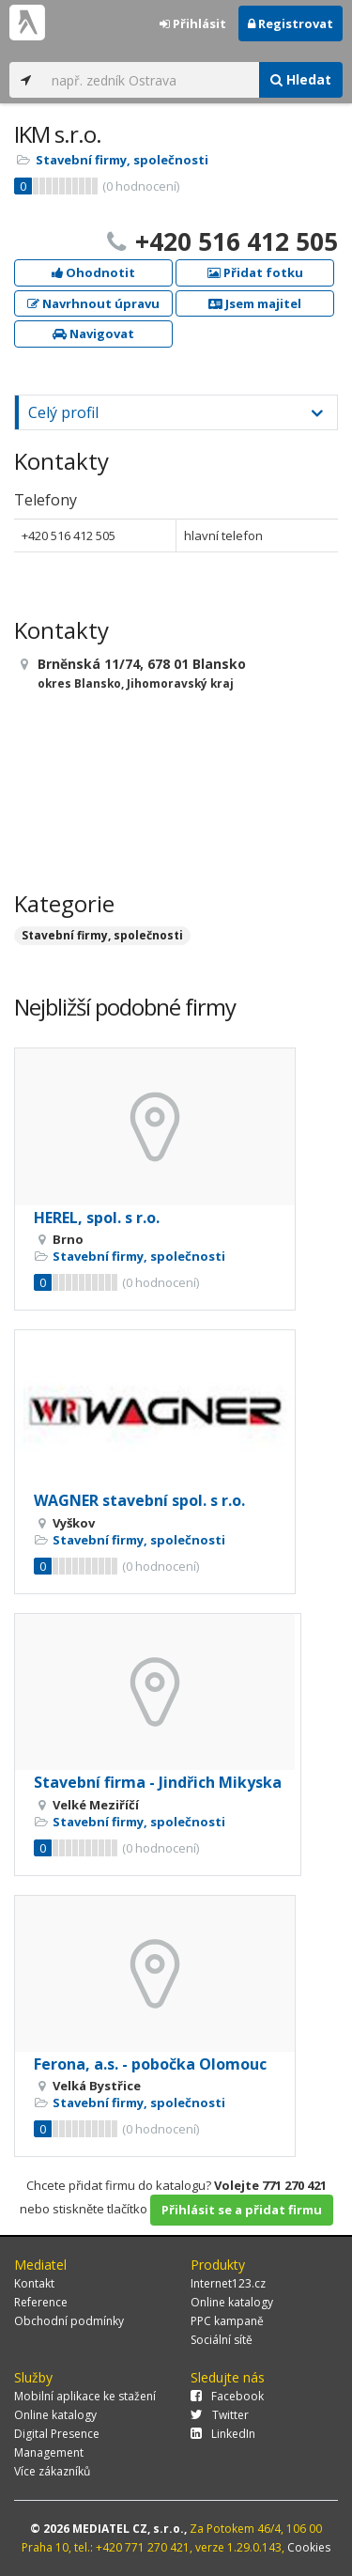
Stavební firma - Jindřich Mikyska (158, 1782)
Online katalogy (232, 2302)
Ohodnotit (93, 272)
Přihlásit (193, 23)
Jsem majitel (254, 303)
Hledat (300, 79)
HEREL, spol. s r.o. (97, 1217)
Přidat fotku (255, 272)
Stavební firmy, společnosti (122, 159)
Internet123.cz (228, 2283)
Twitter (220, 2415)
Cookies (308, 2547)
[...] (150, 80)
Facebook (227, 2396)
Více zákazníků (52, 2471)
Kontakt (34, 2283)
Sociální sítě (222, 2340)
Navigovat (93, 333)
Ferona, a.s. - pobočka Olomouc (150, 2064)
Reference (41, 2302)
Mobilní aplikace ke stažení (85, 2396)
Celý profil (63, 412)
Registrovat (290, 23)
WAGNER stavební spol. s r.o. (139, 1500)
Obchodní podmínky (69, 2321)
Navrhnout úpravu (93, 303)
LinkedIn (223, 2434)
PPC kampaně (227, 2321)
